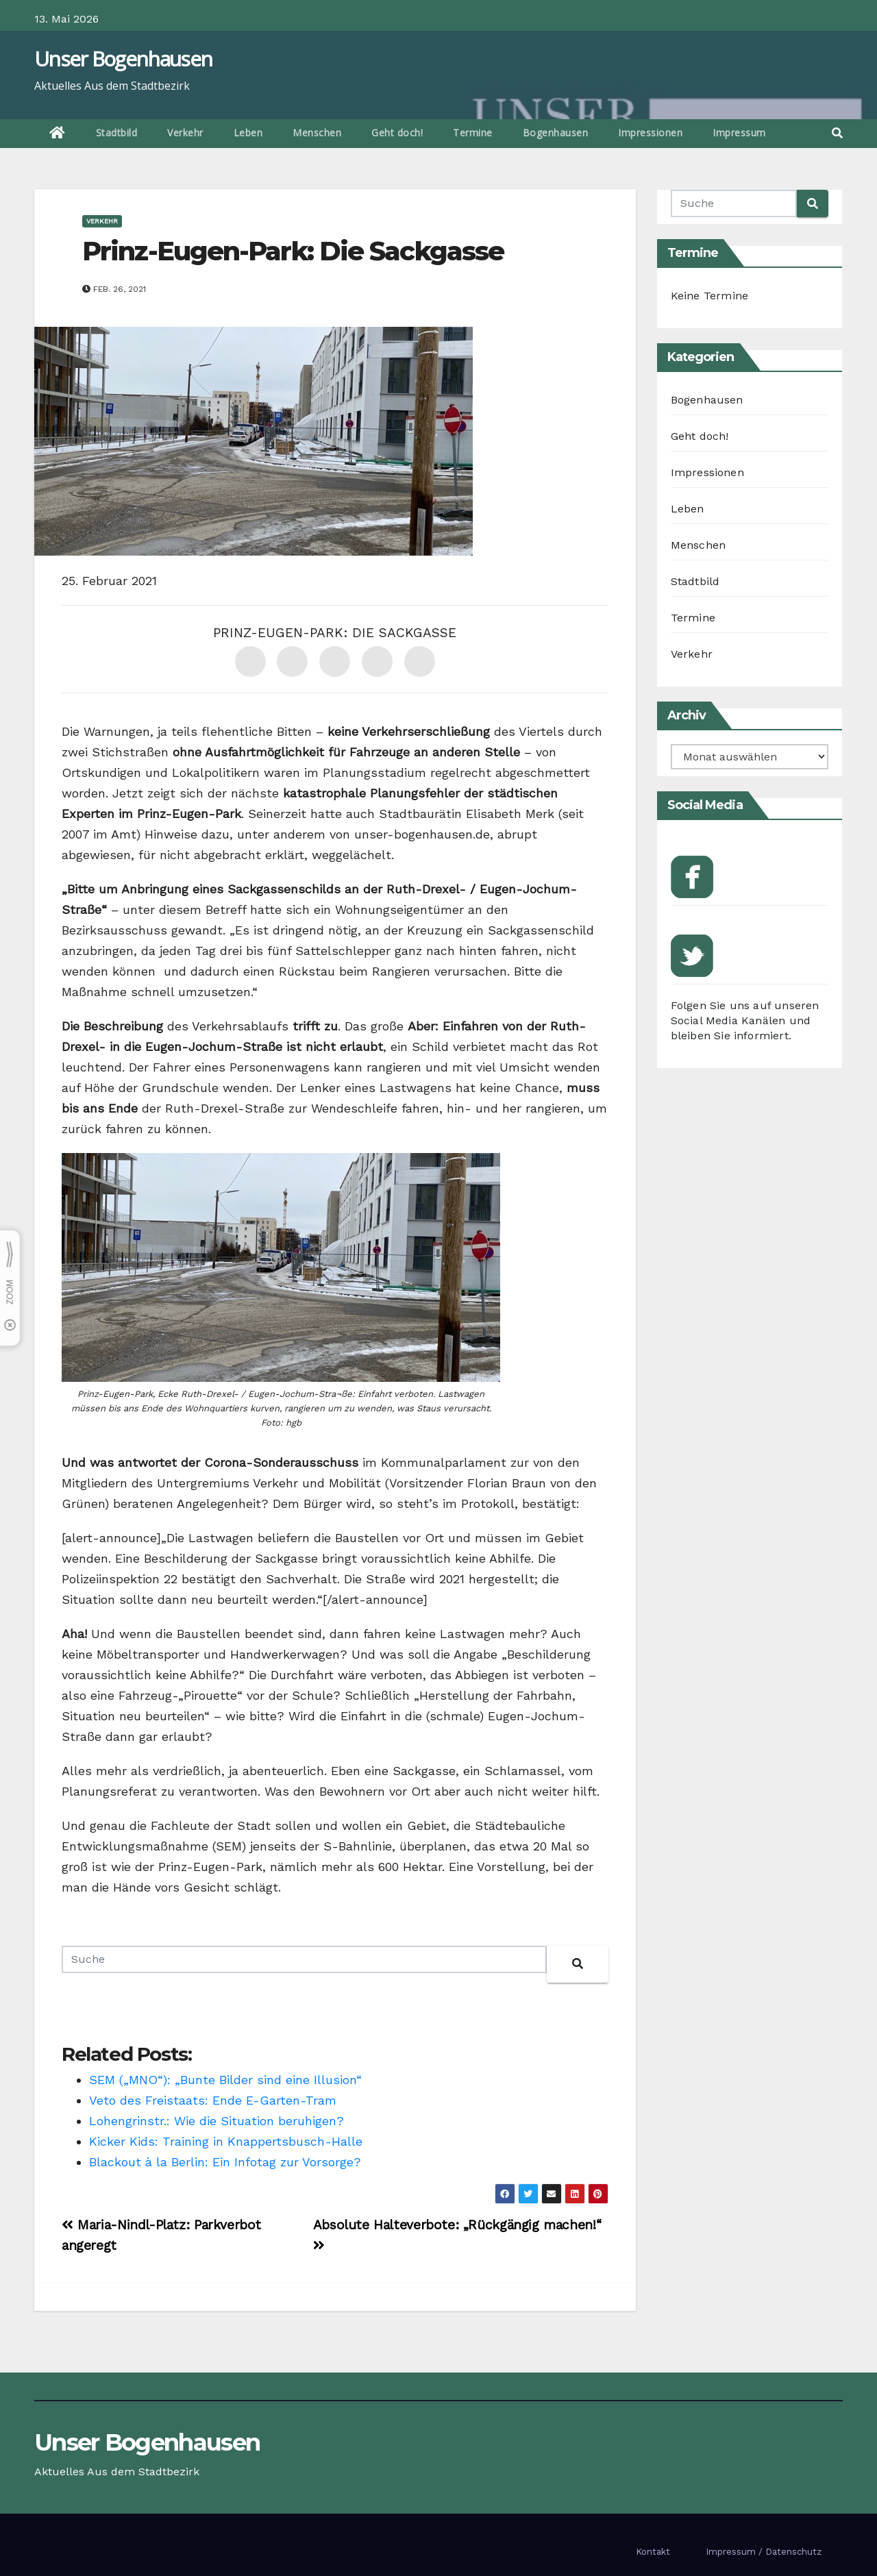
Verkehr (185, 132)
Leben (248, 132)
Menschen (317, 132)
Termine (473, 132)
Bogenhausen (556, 132)
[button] (837, 133)
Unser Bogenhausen (123, 59)
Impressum (739, 132)
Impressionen (650, 132)
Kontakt (653, 2552)
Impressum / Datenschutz (764, 2552)
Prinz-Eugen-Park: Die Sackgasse (293, 251)
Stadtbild (117, 132)
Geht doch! (397, 132)
